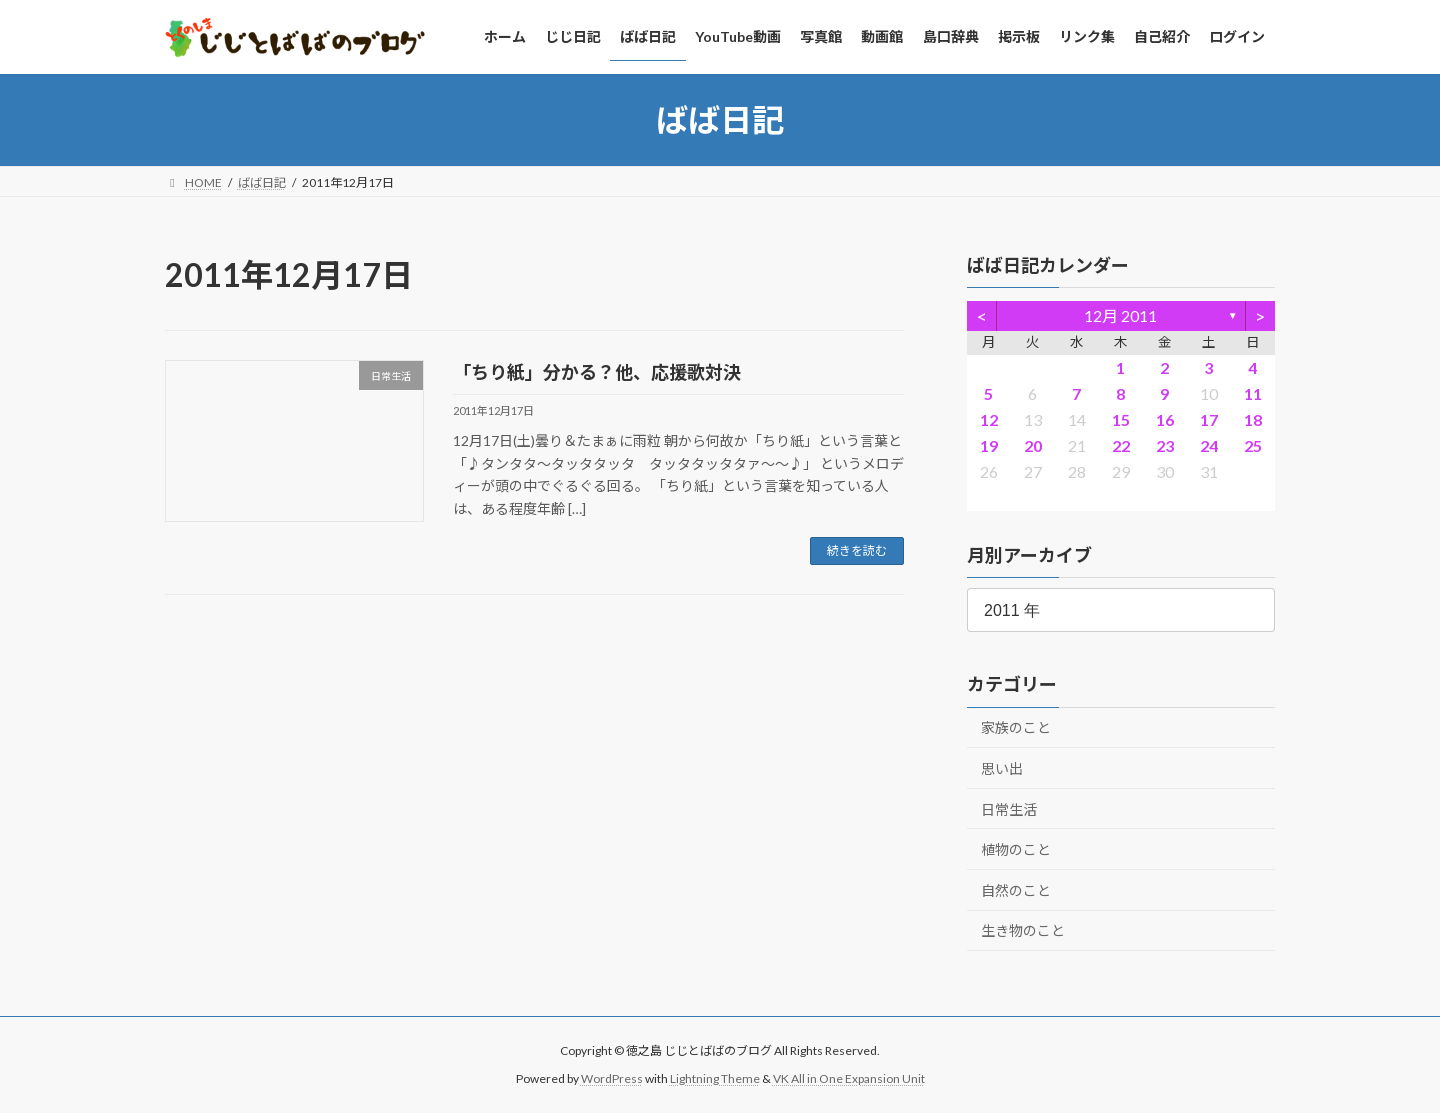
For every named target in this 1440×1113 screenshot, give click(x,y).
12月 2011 (1121, 315)
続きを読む (857, 550)
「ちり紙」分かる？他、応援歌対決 (597, 372)
